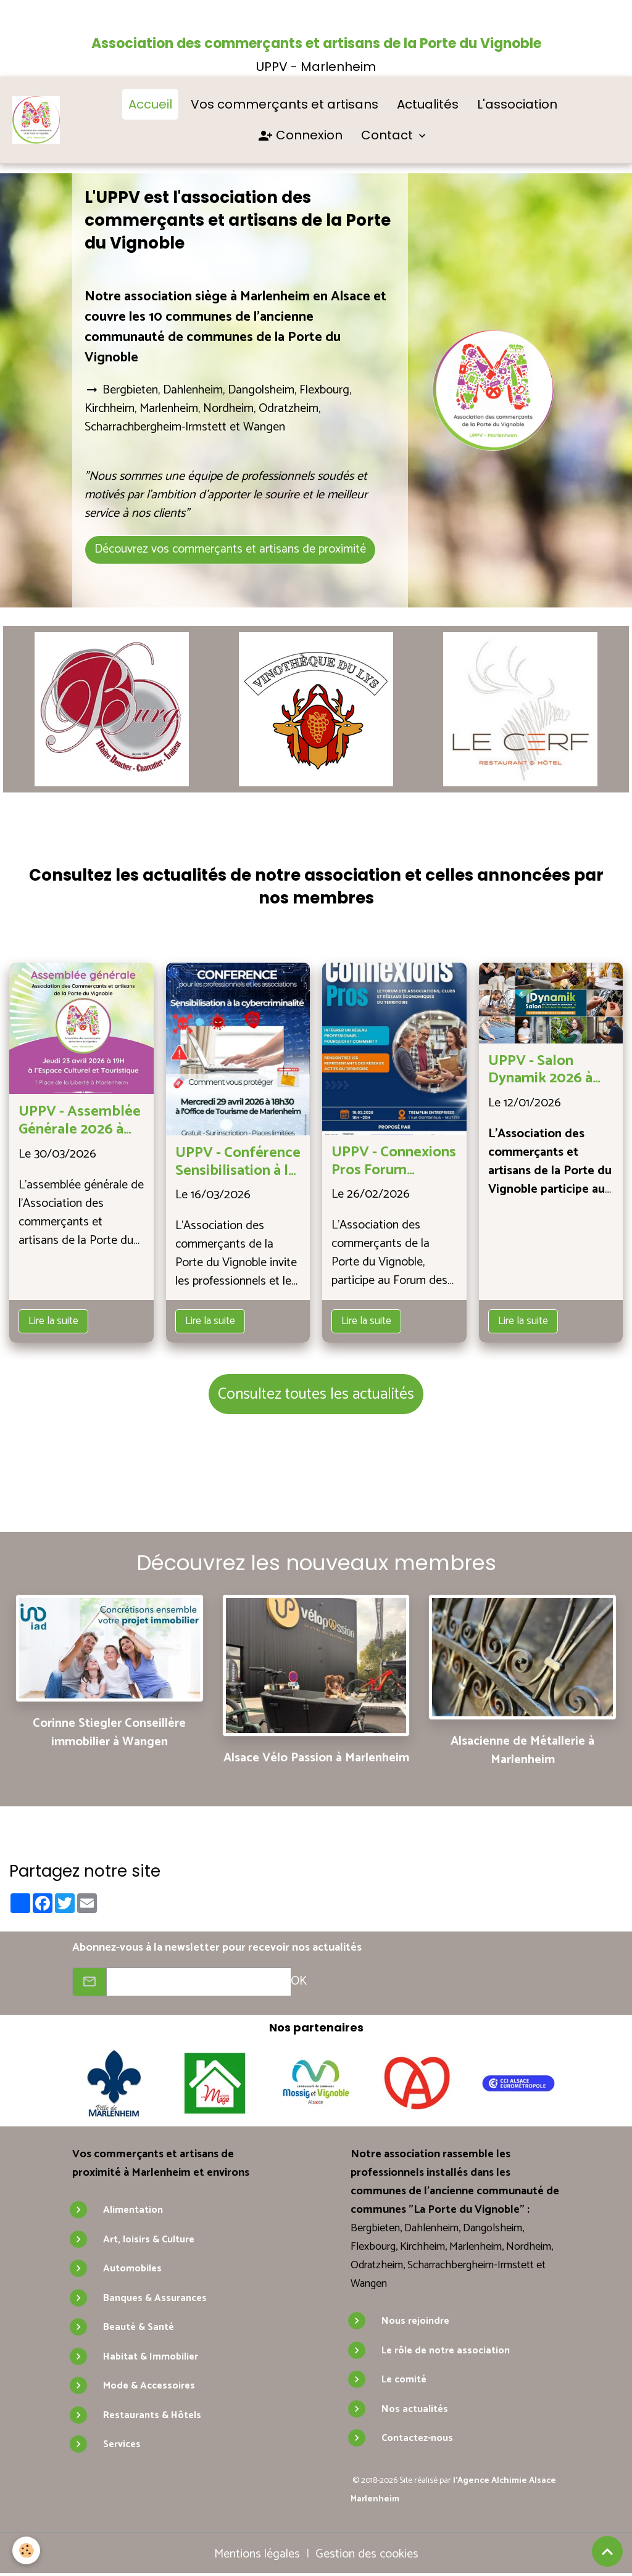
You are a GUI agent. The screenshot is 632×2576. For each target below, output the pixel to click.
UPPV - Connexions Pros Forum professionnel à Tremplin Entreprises (393, 1162)
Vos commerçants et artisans (284, 104)
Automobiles (132, 2268)
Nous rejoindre (415, 2321)
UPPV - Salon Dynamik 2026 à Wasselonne (540, 1070)
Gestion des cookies (366, 2554)
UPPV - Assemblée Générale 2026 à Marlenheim (80, 1121)
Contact (388, 135)
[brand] (36, 120)
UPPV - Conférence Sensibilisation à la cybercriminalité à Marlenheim (238, 1162)
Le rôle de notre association (445, 2350)
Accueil (150, 104)
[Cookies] (26, 2550)
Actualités (428, 104)
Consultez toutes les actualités (316, 1394)
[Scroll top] (607, 2551)
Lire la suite (53, 1321)
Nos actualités (414, 2409)
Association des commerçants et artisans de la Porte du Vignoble (316, 43)
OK (299, 1981)
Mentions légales (257, 2554)
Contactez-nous (417, 2438)
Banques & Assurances (155, 2298)
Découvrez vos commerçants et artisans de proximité (230, 549)
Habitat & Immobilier (150, 2356)
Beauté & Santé (138, 2327)
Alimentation (133, 2210)
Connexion (300, 135)
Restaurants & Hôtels (152, 2415)
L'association (517, 104)
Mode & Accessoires (149, 2385)
